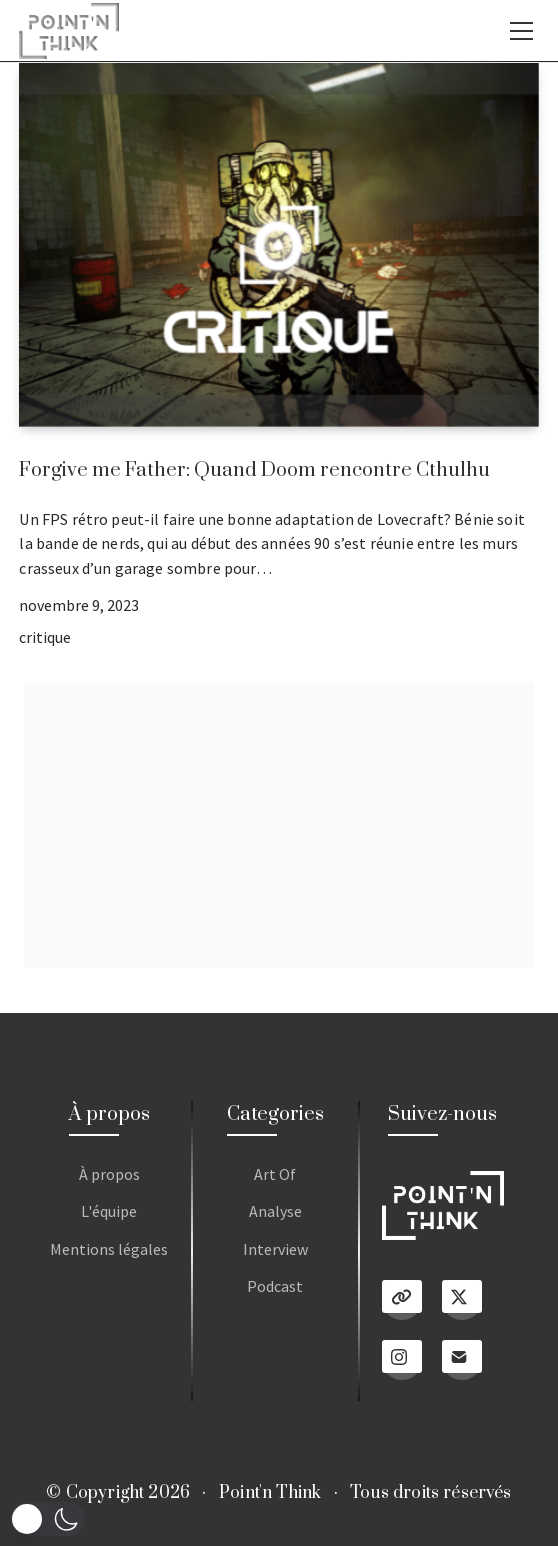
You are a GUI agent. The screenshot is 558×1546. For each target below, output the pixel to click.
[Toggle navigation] (521, 31)
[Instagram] (402, 1360)
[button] (47, 1519)
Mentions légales (109, 1249)
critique (45, 637)
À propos (109, 1174)
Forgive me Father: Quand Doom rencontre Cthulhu (254, 470)
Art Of (275, 1174)
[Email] (462, 1360)
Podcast (275, 1286)
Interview (275, 1249)
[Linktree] (402, 1300)
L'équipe (109, 1211)
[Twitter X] (462, 1300)
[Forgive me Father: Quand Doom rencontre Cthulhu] (278, 245)
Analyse (275, 1211)
